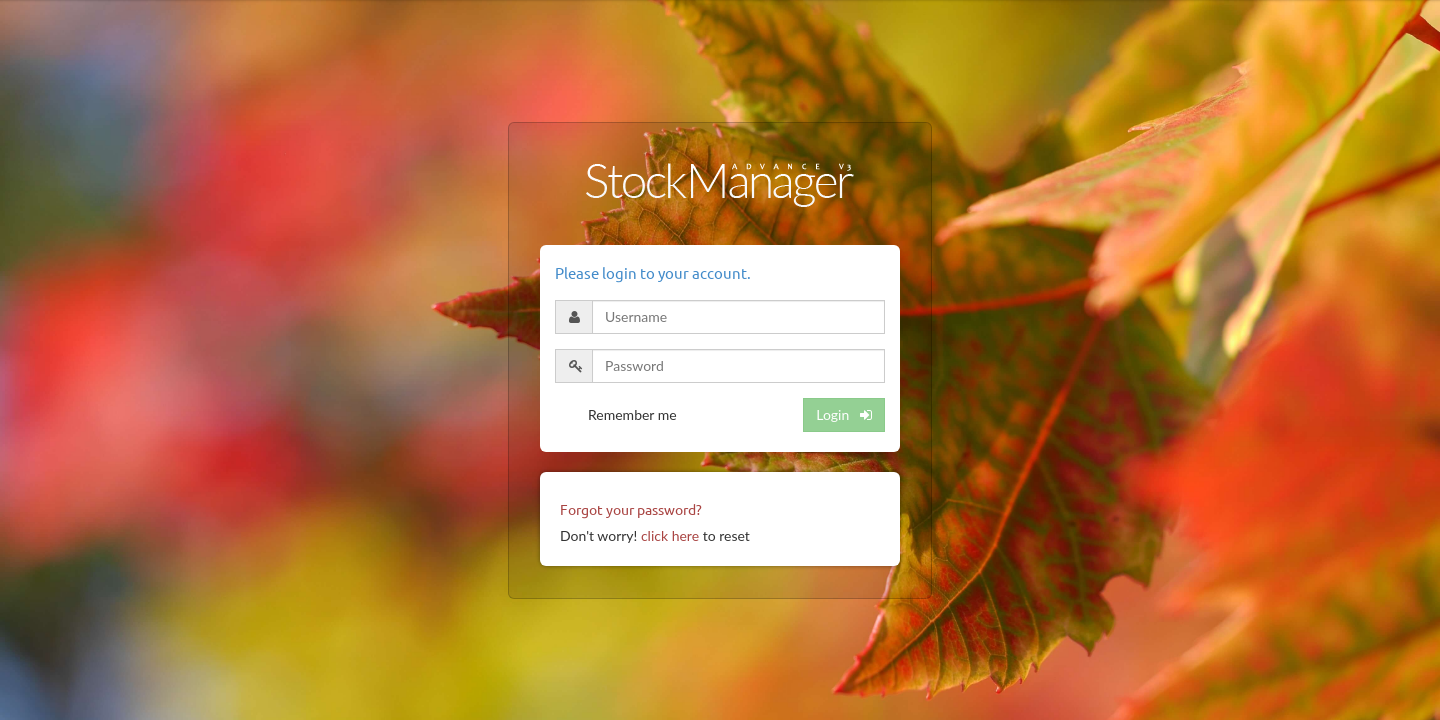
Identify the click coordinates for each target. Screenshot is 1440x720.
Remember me (632, 414)
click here (670, 535)
